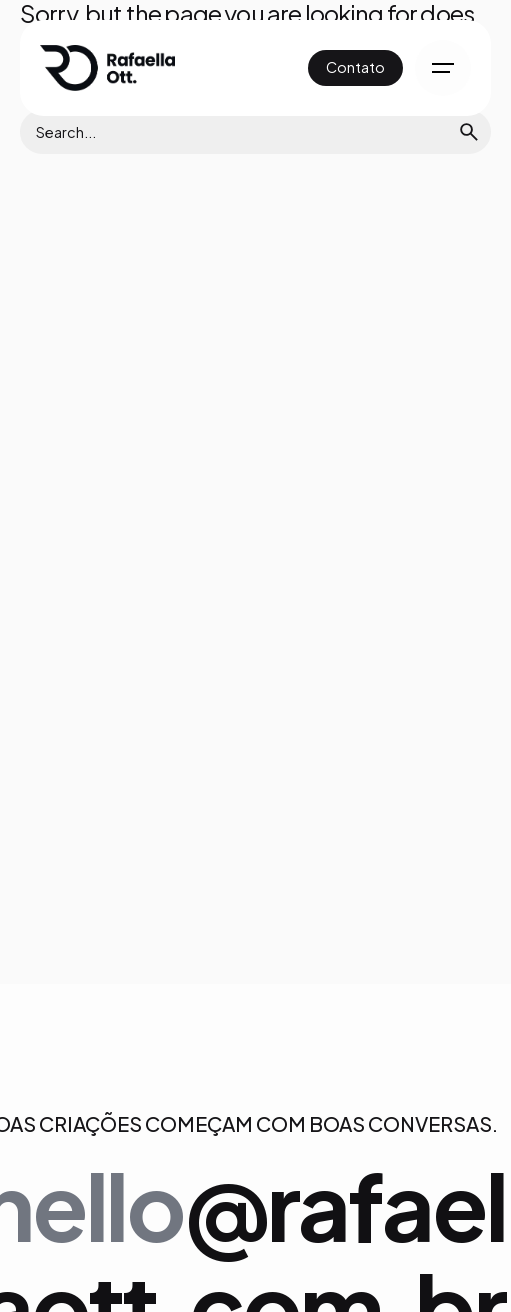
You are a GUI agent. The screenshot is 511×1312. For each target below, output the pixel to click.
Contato (355, 67)
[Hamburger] (443, 68)
